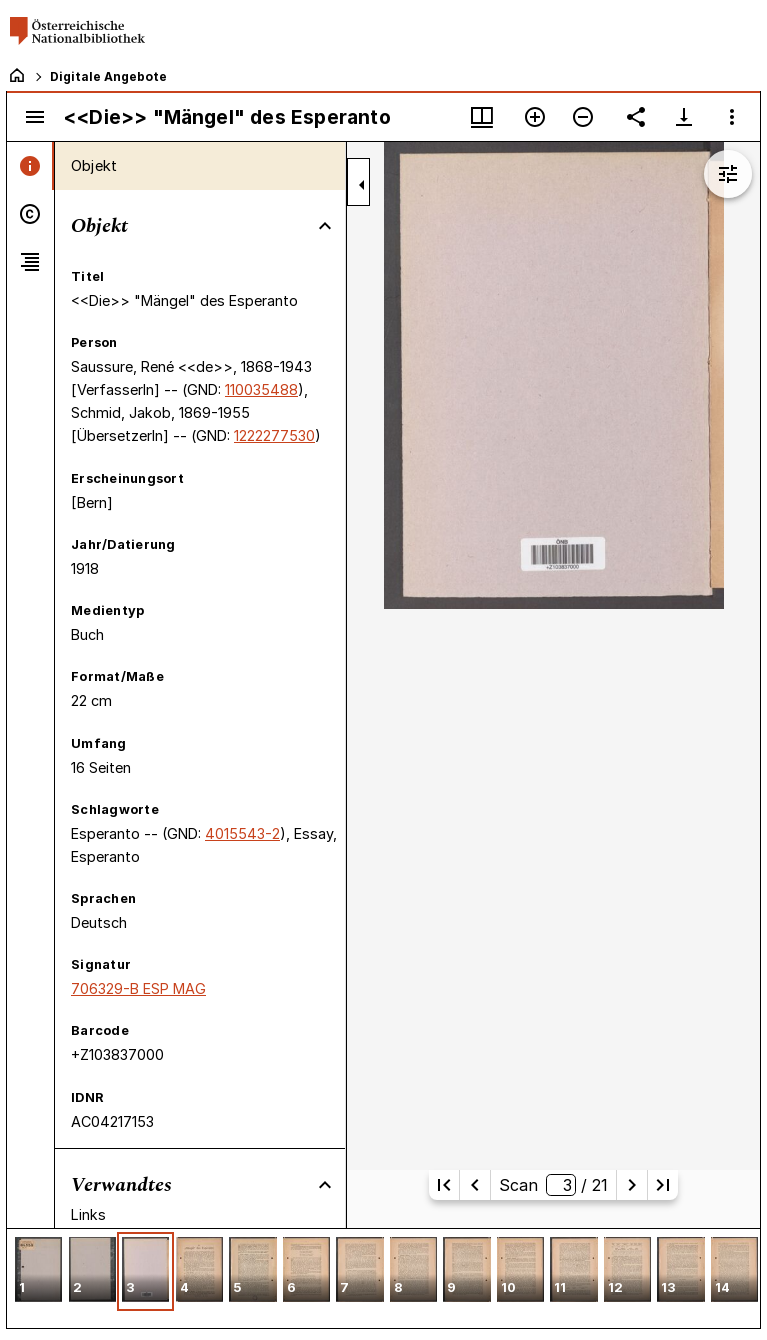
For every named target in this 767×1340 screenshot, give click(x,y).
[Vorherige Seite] (475, 1185)
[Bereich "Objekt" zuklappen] (325, 226)
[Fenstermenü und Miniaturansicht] (482, 117)
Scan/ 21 (553, 1185)
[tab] (30, 166)
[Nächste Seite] (632, 1185)
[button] (38, 1271)
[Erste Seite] (444, 1185)
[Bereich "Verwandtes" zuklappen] (325, 1185)
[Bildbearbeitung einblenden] (728, 174)
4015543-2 (242, 833)
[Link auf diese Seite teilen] (636, 117)
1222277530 (274, 435)
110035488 (261, 389)
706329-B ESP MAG (138, 988)
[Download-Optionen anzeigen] (684, 117)
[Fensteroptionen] (732, 117)
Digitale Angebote (108, 76)
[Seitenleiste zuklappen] (362, 185)
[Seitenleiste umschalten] (35, 117)
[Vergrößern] (535, 117)
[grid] (383, 1278)
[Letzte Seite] (663, 1185)
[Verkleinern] (583, 117)
